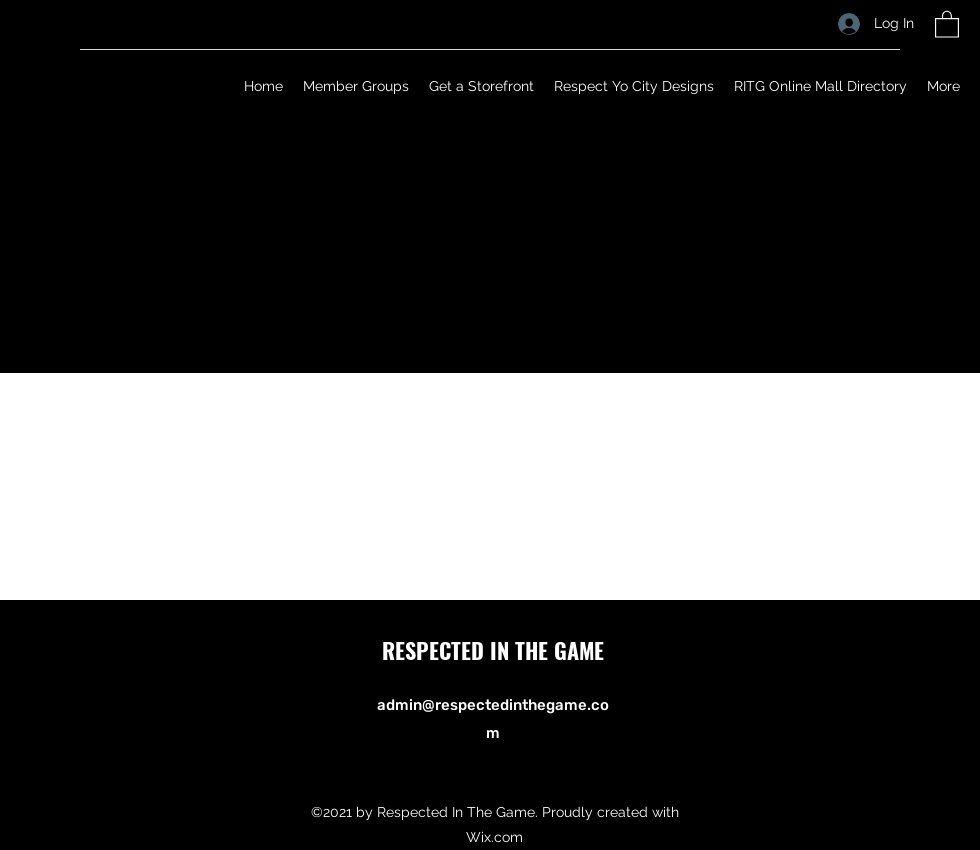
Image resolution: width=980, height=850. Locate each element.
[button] (947, 23)
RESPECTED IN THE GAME (493, 650)
